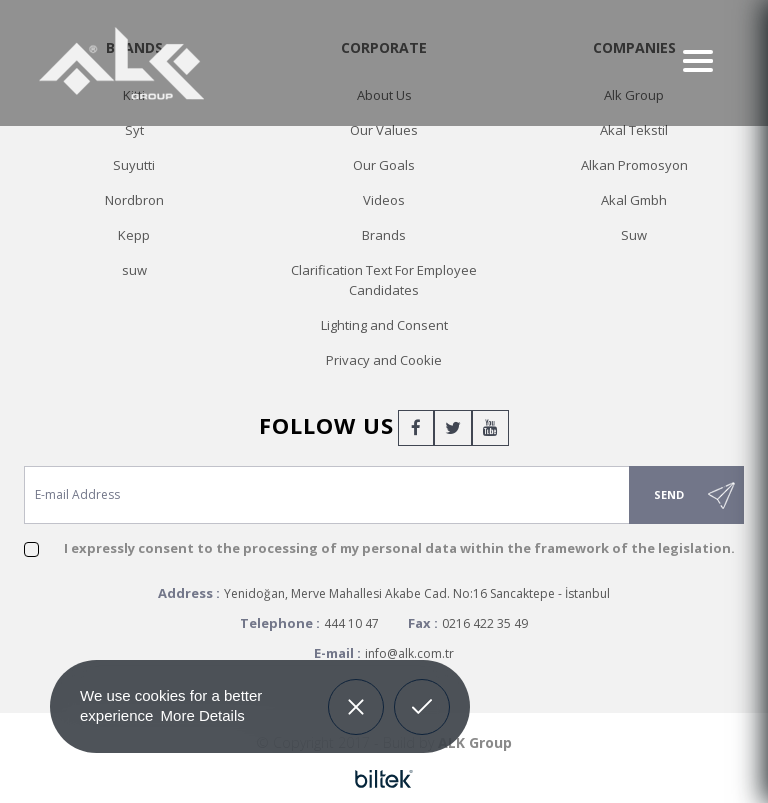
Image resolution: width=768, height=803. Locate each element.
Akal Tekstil (634, 130)
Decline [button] (355, 692)
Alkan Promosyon (634, 165)
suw (134, 270)
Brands (384, 235)
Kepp (134, 235)
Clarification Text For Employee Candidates (384, 280)
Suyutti (134, 165)
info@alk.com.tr (409, 653)
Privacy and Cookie (384, 360)
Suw (634, 235)
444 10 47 (351, 623)
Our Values (384, 130)
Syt (134, 130)
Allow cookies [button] (422, 704)
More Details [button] (203, 715)
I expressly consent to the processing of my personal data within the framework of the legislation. (399, 548)
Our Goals (384, 165)
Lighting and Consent (384, 325)
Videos (384, 200)
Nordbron (134, 200)
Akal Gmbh (634, 200)
